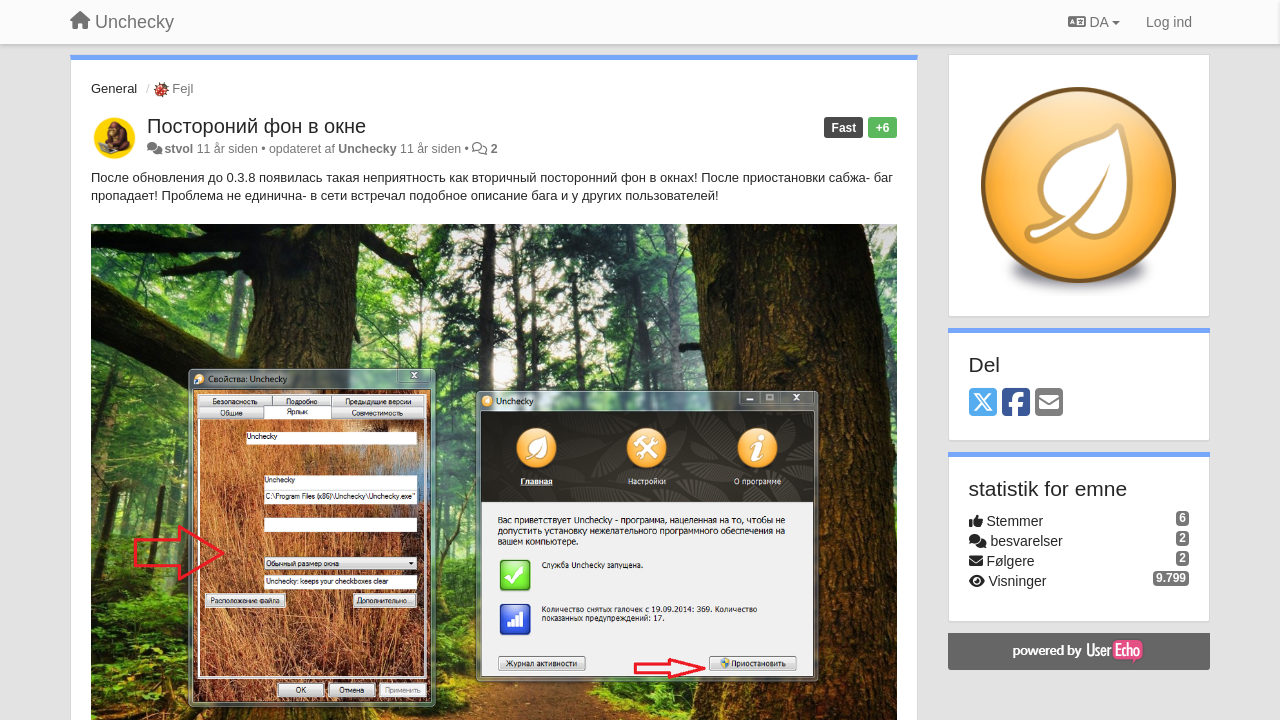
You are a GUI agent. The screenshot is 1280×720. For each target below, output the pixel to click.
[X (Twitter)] (983, 403)
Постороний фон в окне (256, 126)
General (114, 88)
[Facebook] (1016, 403)
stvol (178, 149)
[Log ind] (1169, 22)
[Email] (1049, 403)
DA (1094, 22)
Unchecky (367, 149)
